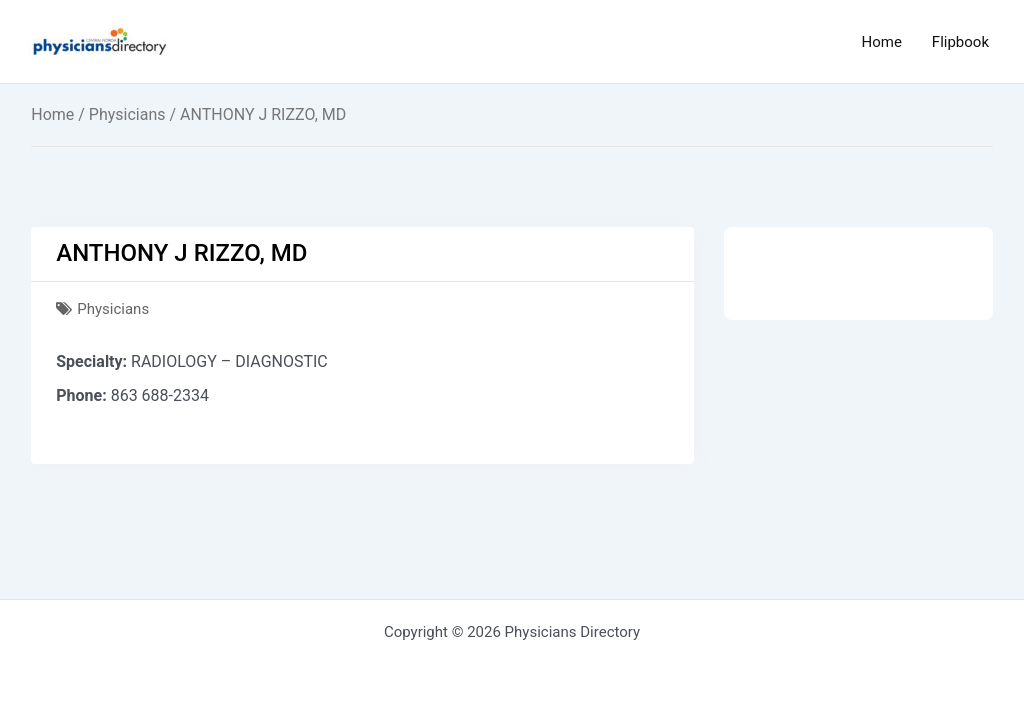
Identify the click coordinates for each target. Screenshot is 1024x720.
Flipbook (960, 42)
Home (881, 42)
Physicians (127, 114)
